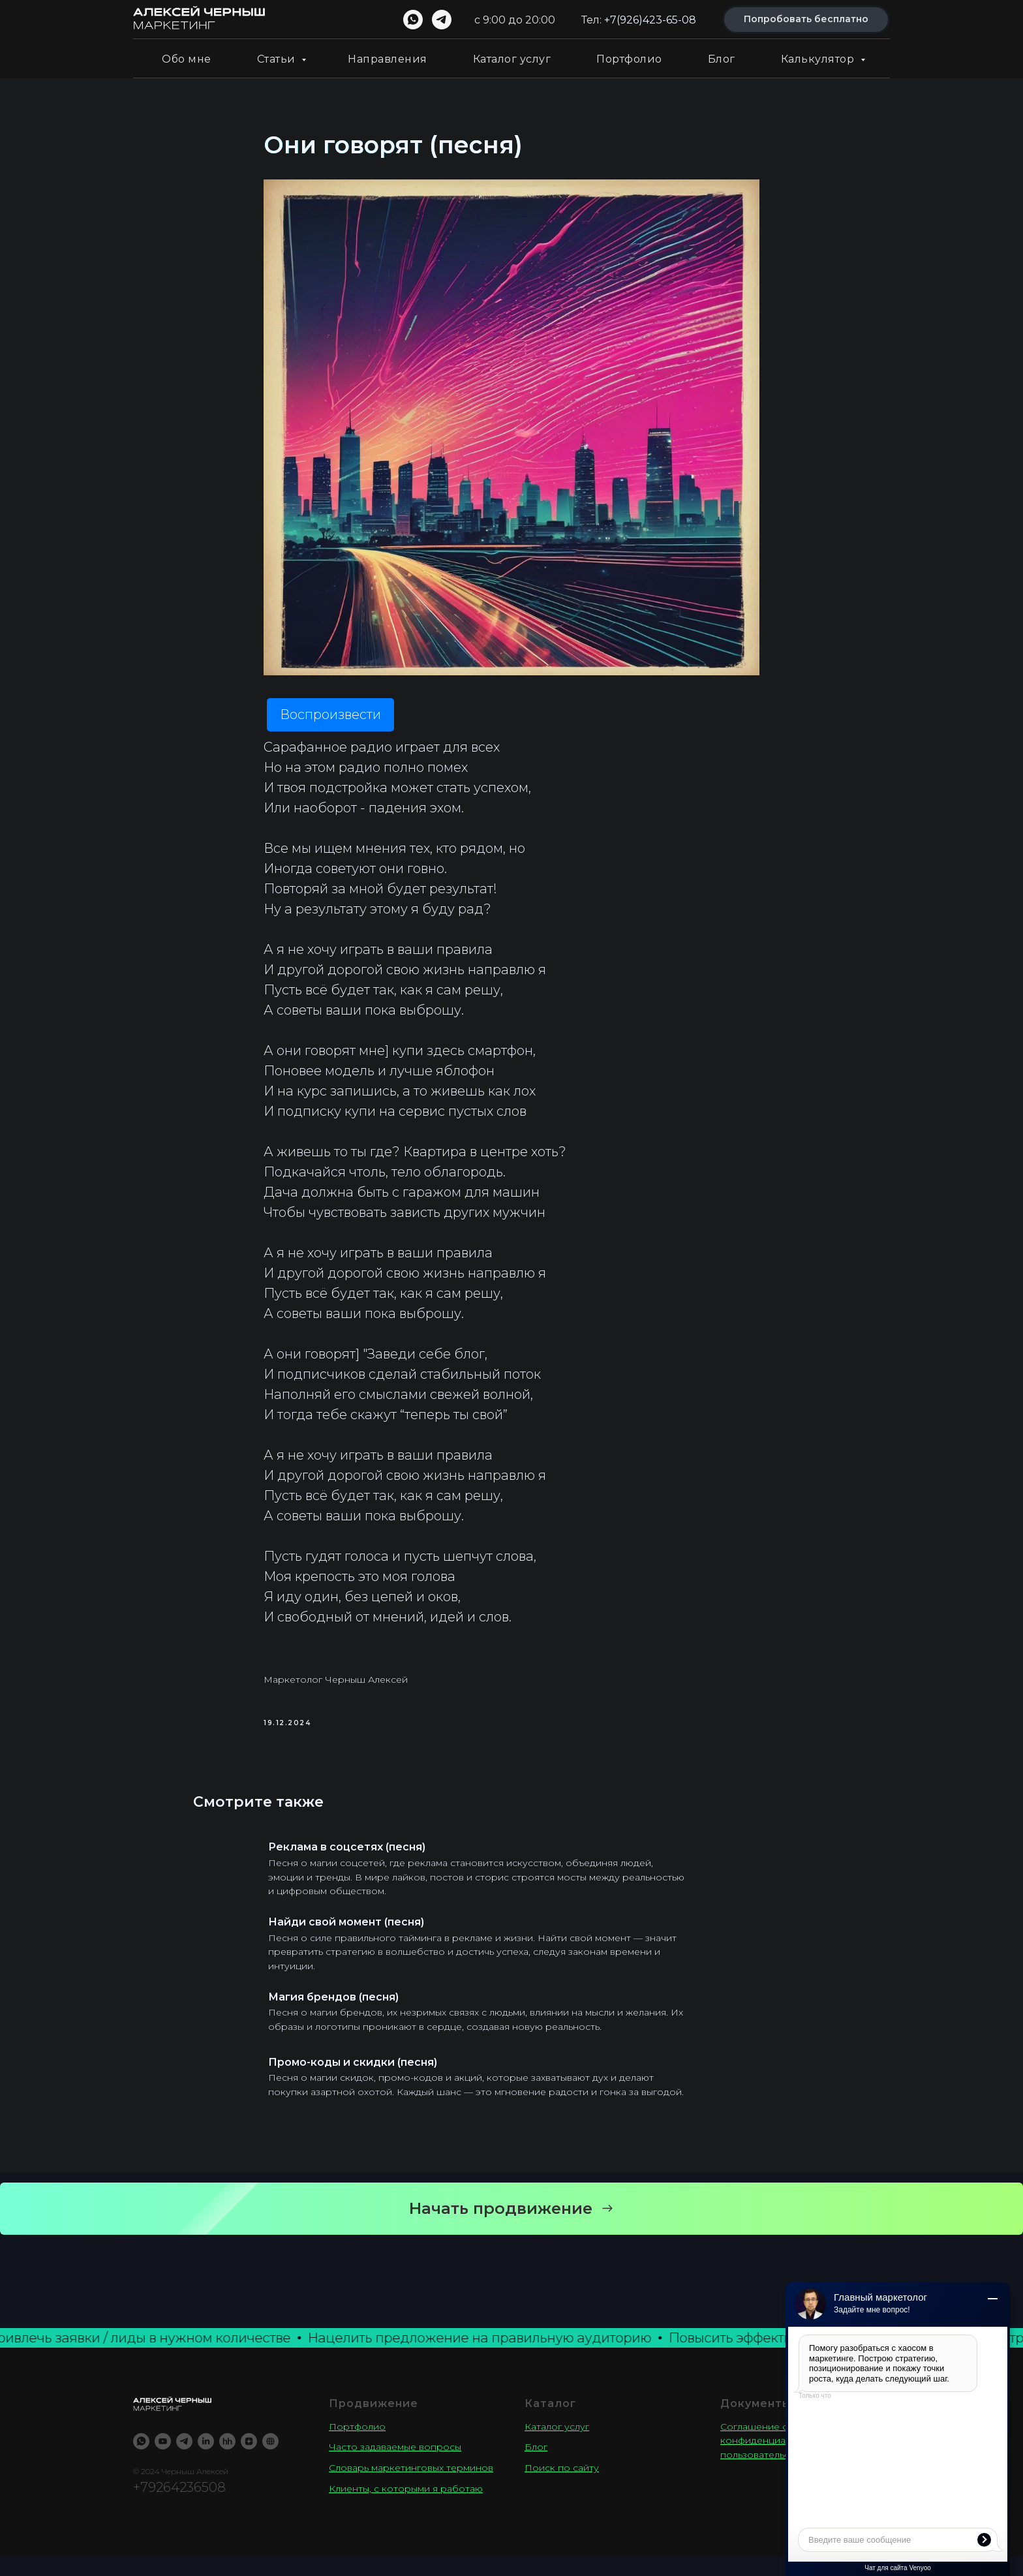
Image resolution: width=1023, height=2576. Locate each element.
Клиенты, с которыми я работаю (406, 2507)
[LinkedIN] (206, 2460)
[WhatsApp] (141, 2460)
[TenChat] (270, 2460)
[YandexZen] (249, 2460)
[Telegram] (184, 2460)
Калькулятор (819, 59)
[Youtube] (163, 2460)
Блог (721, 59)
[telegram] (441, 19)
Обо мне (186, 59)
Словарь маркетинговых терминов (411, 2487)
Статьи (278, 59)
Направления (387, 59)
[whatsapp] (413, 19)
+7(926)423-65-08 (650, 20)
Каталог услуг (512, 59)
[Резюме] (227, 2460)
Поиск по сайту (562, 2487)
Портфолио (629, 59)
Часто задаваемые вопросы (395, 2466)
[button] (511, 2227)
